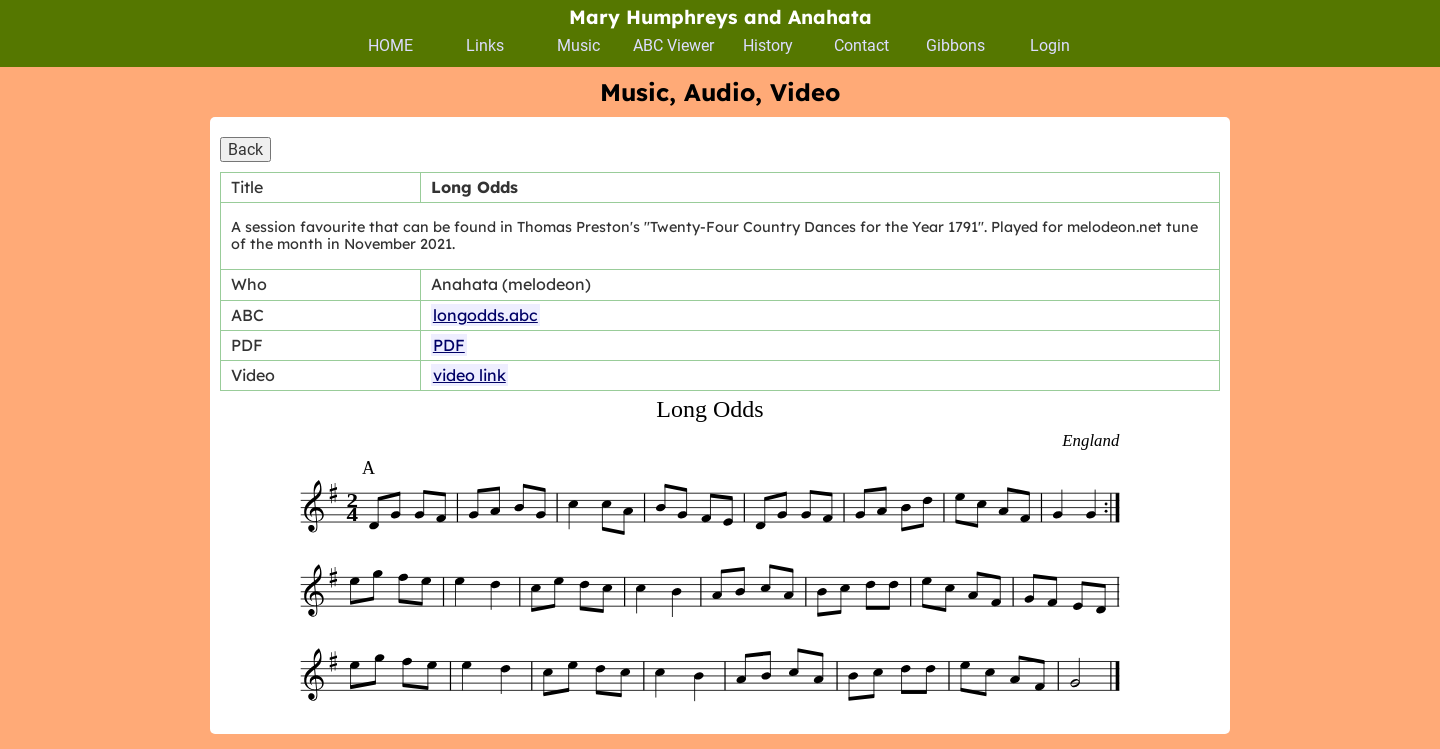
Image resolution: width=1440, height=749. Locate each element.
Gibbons (955, 45)
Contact (861, 45)
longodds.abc (485, 315)
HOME (390, 45)
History (768, 45)
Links (485, 45)
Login (1050, 45)
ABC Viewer (673, 45)
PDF (449, 345)
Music (578, 45)
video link (469, 375)
